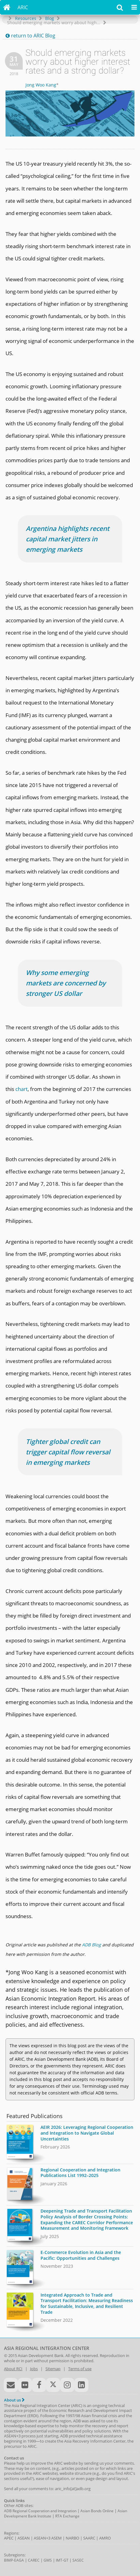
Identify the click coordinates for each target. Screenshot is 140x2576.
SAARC (89, 2538)
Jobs (34, 2368)
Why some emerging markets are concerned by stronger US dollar (66, 983)
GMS (48, 2560)
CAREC (34, 2560)
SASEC (78, 2560)
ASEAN (24, 2538)
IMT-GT (62, 2560)
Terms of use (79, 2368)
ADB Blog (91, 1945)
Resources (25, 18)
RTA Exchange (67, 2516)
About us (14, 2400)
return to (30, 35)
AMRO (105, 2538)
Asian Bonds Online (97, 2511)
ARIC (23, 7)
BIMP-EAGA (14, 2560)
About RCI (13, 2368)
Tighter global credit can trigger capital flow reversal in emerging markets (68, 1452)
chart (21, 1088)
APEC (9, 2538)
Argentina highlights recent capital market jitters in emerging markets (67, 539)
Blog (49, 18)
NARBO (72, 2538)
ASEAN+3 (42, 2538)
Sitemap (52, 2368)
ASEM (56, 2538)
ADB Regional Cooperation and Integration (40, 2511)
